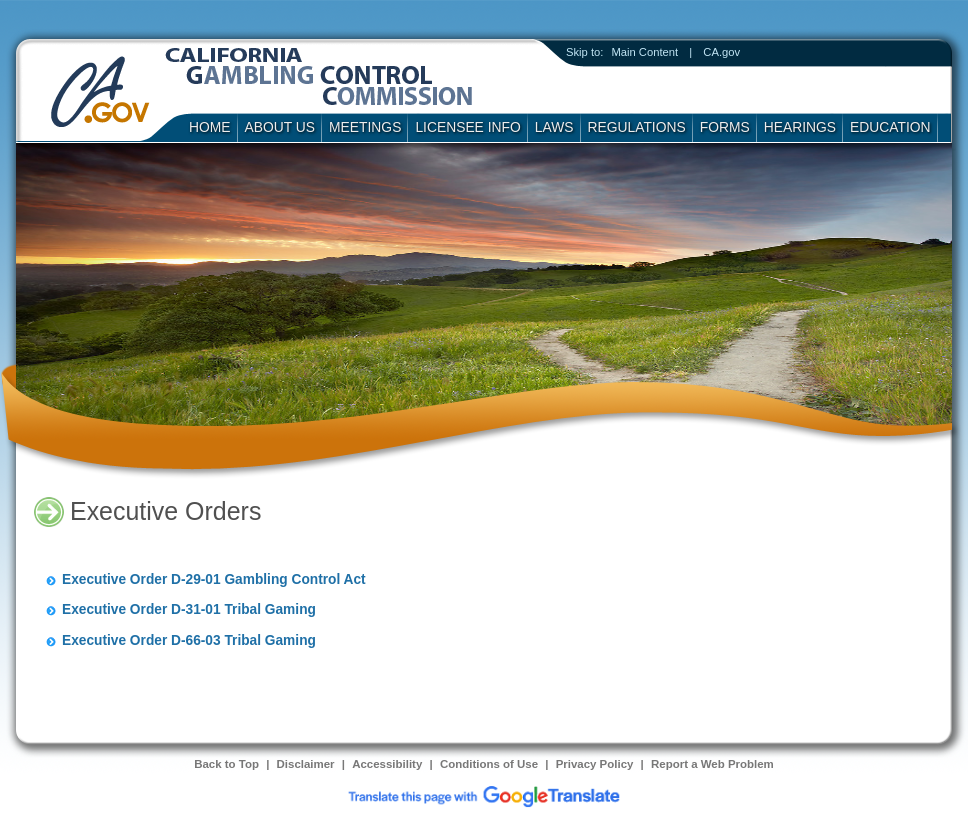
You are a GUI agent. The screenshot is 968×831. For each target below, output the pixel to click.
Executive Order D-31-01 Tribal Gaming (189, 609)
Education (890, 127)
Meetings (365, 127)
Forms (725, 127)
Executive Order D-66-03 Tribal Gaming (189, 640)
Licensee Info (467, 127)
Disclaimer (306, 764)
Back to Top (226, 764)
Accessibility (387, 764)
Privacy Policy (595, 764)
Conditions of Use (489, 764)
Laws (554, 127)
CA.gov (721, 52)
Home (210, 127)
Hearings (800, 127)
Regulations (637, 127)
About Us (280, 127)
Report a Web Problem (712, 764)
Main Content (644, 52)
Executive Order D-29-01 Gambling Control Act (214, 579)
